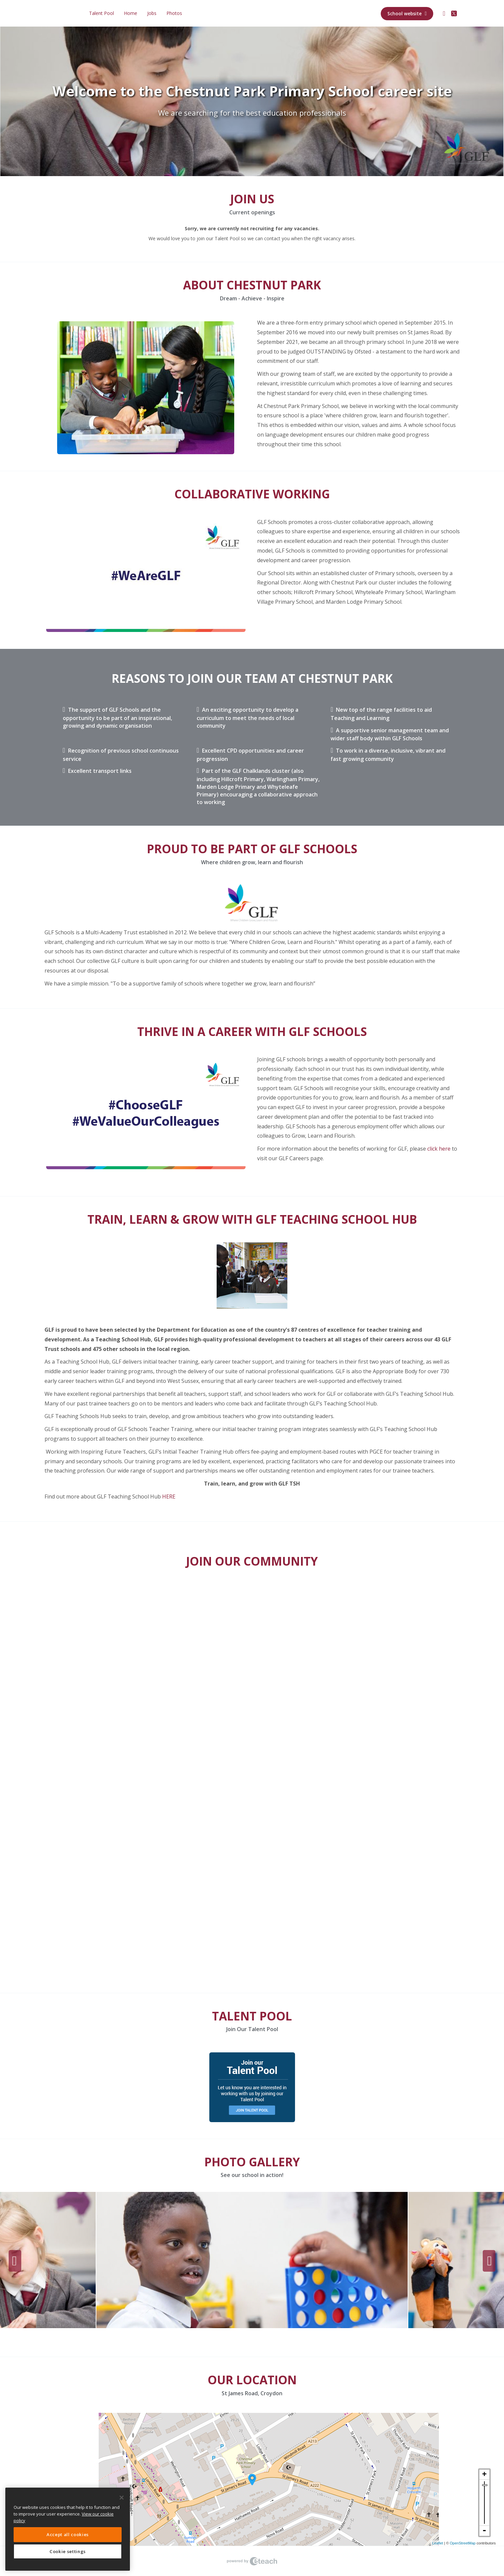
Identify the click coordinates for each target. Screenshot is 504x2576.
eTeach (252, 2561)
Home (130, 13)
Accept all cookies (68, 2534)
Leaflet (437, 2543)
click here (438, 1148)
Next (489, 2261)
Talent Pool (101, 13)
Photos (174, 13)
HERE (168, 1496)
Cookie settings (68, 2551)
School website (407, 13)
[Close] (121, 2497)
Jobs (151, 13)
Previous (15, 2261)
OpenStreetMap (463, 2543)
